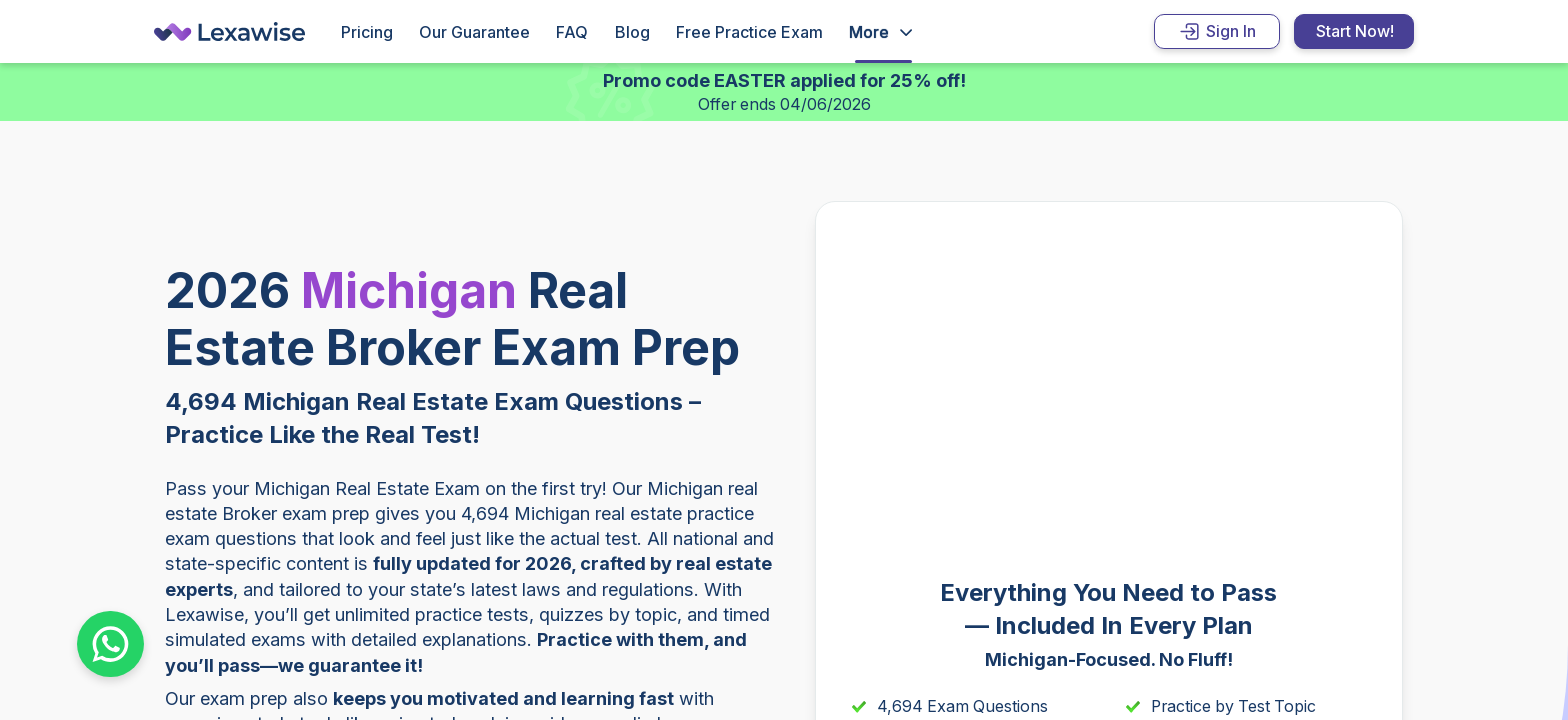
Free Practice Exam (749, 32)
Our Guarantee (474, 32)
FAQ (572, 32)
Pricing (367, 32)
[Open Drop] (880, 32)
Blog (632, 32)
